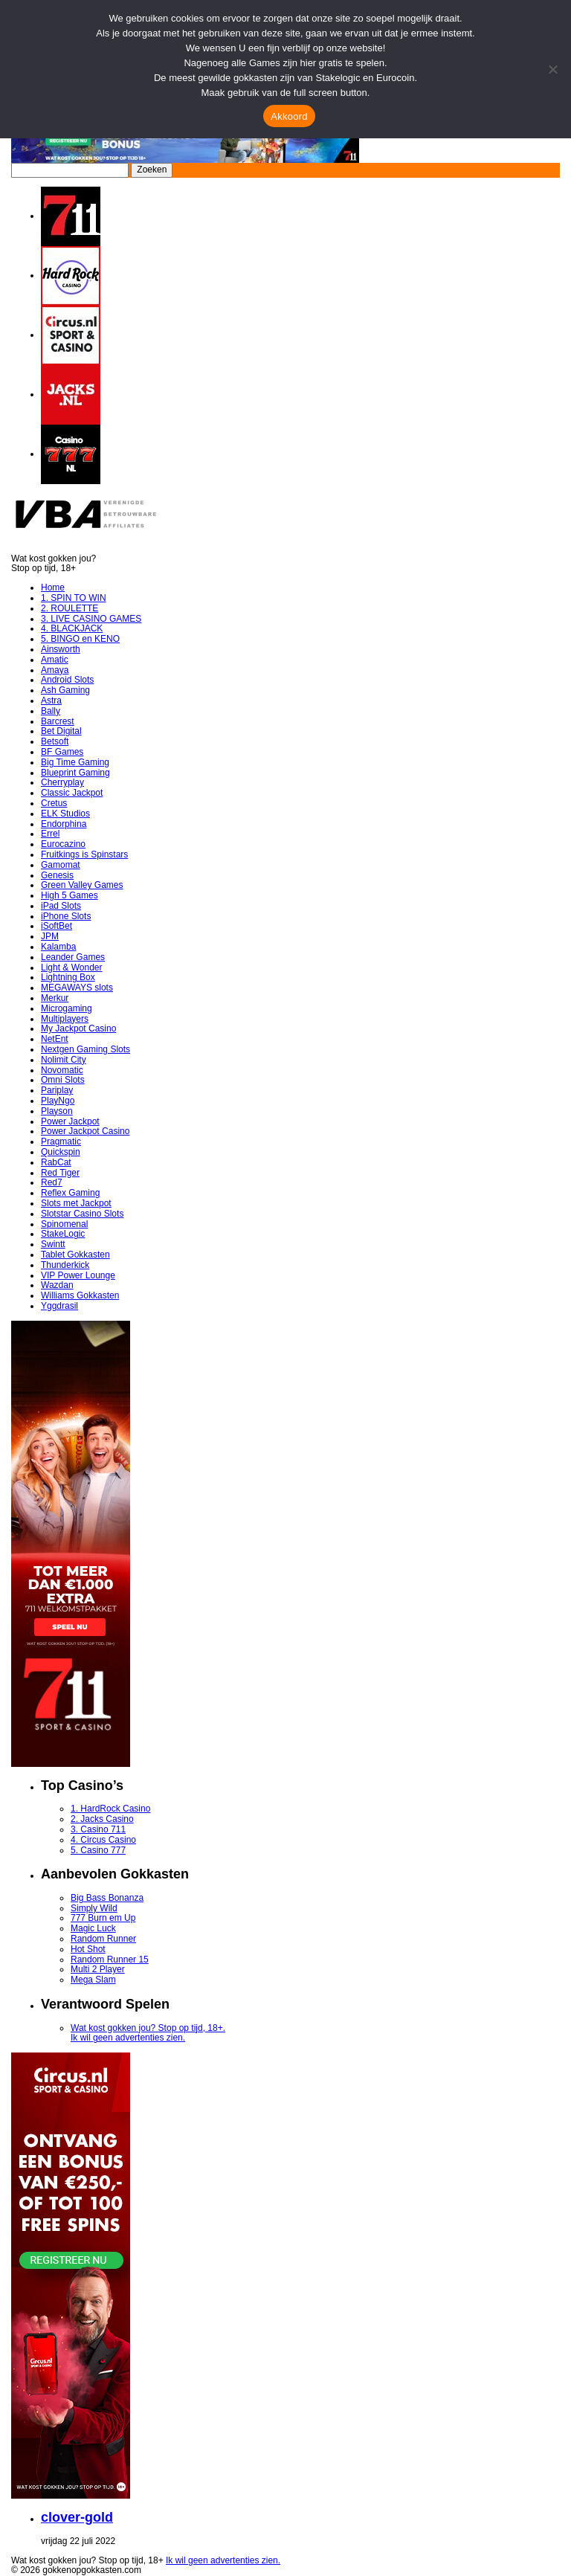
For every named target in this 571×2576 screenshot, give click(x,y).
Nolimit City (63, 1059)
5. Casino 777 (98, 1850)
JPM (50, 936)
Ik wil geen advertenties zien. (128, 2037)
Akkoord (289, 116)
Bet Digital (61, 731)
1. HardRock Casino (110, 1808)
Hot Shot (88, 1949)
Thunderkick (65, 1265)
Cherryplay (62, 782)
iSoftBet (56, 926)
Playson (57, 1111)
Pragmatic (61, 1141)
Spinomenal (64, 1224)
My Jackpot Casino (78, 1028)
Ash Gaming (65, 690)
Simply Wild (94, 1908)
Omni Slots (63, 1080)
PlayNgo (57, 1100)
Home (53, 587)
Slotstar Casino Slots (82, 1213)
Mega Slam (93, 1979)
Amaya (54, 670)
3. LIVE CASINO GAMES (91, 619)
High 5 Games (69, 895)
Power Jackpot (70, 1121)
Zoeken (152, 169)
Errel (50, 833)
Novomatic (62, 1070)
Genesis (57, 875)
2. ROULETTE (69, 608)
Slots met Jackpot (76, 1203)
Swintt (53, 1244)
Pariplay (57, 1090)
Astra (51, 700)
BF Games (62, 752)
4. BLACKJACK (72, 628)
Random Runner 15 (110, 1959)
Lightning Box (68, 977)
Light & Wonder (72, 967)
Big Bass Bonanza (107, 1898)
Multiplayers (64, 1019)
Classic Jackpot (72, 793)
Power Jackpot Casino (85, 1131)
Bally (50, 711)
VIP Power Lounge (78, 1275)
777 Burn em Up (103, 1918)
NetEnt (54, 1039)
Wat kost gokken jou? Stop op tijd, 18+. (148, 2028)
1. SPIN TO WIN (73, 598)
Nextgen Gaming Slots (85, 1049)
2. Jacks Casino (102, 1819)
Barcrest (57, 721)
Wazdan (57, 1285)
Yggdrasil (59, 1306)
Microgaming (66, 1008)
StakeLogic (63, 1234)
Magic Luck (93, 1928)
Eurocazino (63, 844)
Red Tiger (60, 1173)
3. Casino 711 (98, 1829)
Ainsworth (60, 649)
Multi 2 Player (98, 1969)
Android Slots (67, 679)
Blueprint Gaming (75, 772)
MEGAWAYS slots (77, 987)
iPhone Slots (66, 916)
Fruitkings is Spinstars (84, 854)
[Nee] (552, 69)
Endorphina (63, 824)
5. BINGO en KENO (80, 639)
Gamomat (60, 865)
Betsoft (54, 741)
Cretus (54, 803)
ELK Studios (65, 813)
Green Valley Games (82, 885)
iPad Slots (61, 906)
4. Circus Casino (103, 1840)
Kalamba (58, 946)
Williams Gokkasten (80, 1295)
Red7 (51, 1182)
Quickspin (60, 1152)
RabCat (56, 1162)
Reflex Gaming (70, 1193)
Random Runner (103, 1938)
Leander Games (73, 957)
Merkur (54, 998)
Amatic (54, 659)
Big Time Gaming (75, 762)
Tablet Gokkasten (75, 1254)
